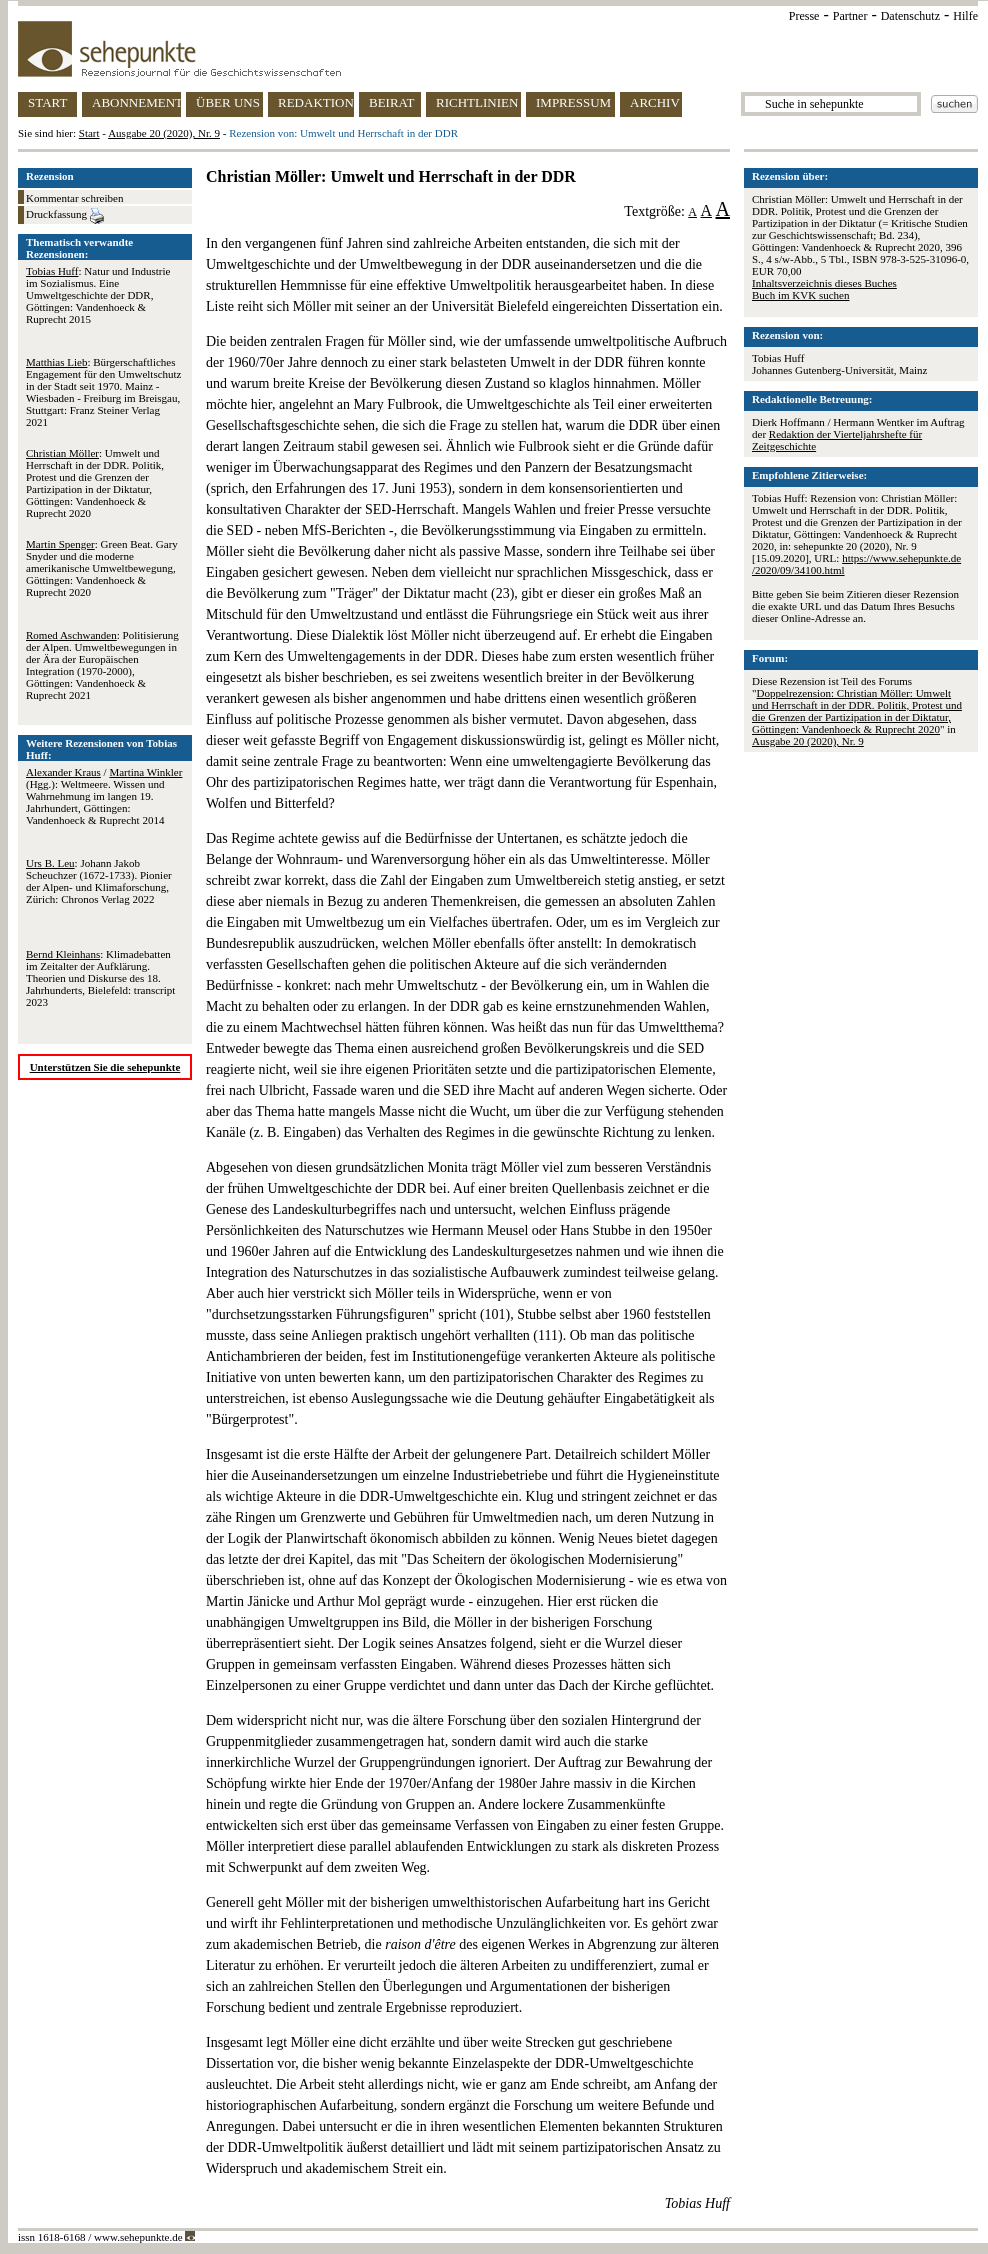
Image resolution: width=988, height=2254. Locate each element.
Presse (804, 16)
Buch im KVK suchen (800, 295)
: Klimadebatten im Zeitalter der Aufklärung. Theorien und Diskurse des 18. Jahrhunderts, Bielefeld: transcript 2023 (100, 978)
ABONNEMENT (136, 102)
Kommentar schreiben (74, 198)
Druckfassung (65, 216)
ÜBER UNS (228, 102)
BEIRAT (392, 102)
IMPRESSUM (573, 102)
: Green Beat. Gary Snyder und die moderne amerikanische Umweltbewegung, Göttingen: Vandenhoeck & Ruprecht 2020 (102, 568)
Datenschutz (910, 16)
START (47, 102)
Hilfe (965, 16)
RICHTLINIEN (477, 102)
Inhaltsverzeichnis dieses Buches (824, 283)
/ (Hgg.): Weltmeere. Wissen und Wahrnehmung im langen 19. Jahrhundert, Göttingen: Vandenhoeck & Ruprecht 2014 (104, 796)
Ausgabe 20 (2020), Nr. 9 (164, 133)
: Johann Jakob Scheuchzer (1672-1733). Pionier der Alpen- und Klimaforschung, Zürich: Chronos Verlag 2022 (99, 881)
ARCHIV (655, 102)
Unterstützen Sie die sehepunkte (105, 1067)
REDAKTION (316, 102)
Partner (850, 16)
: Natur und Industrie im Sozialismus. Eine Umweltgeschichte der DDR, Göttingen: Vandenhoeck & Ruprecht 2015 (98, 295)
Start (89, 133)
